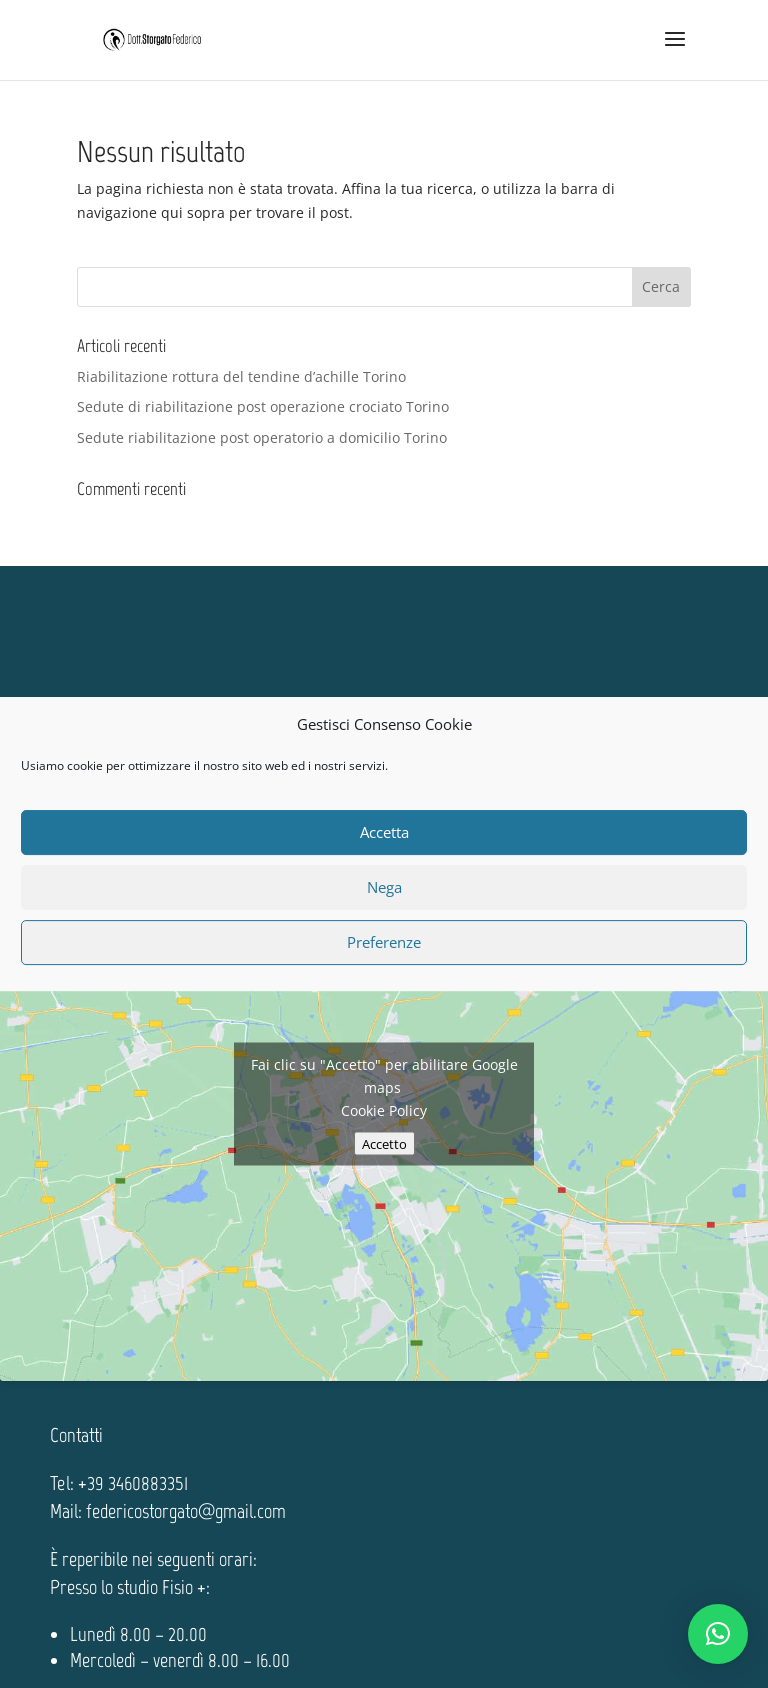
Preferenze (384, 942)
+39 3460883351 (133, 1483)
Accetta (384, 832)
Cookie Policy (384, 1110)
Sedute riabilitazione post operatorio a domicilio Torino (262, 437)
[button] (718, 1634)
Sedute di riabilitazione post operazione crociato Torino (263, 406)
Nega (384, 887)
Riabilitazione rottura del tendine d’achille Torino (241, 376)
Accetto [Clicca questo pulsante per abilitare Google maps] (384, 1144)
